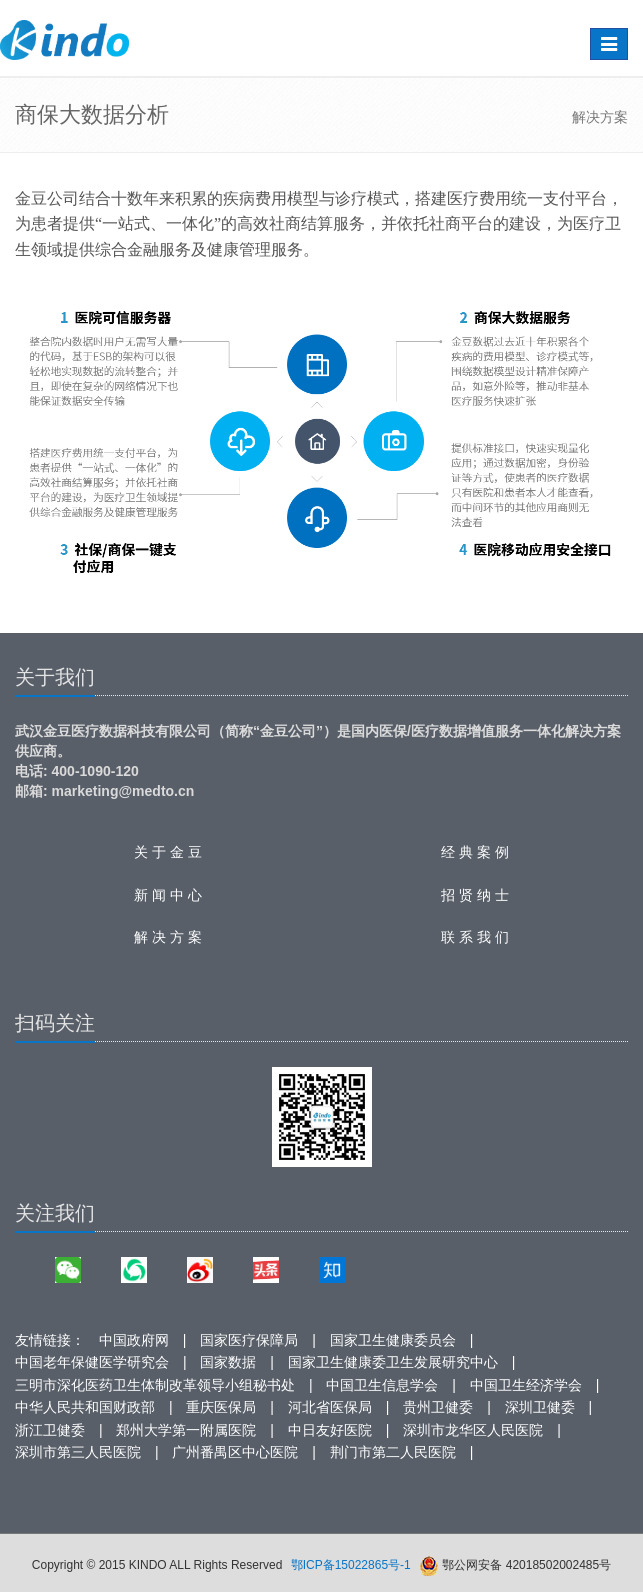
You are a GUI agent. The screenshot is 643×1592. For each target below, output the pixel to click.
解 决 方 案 (168, 937)
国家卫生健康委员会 (393, 1340)
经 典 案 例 (475, 852)
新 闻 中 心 (168, 895)
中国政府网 (134, 1340)
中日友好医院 (330, 1430)
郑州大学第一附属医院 (186, 1430)
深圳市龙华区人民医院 (473, 1430)
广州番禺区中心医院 (235, 1452)
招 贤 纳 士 (475, 895)
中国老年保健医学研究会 (92, 1362)
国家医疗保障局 (249, 1340)
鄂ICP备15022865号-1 (351, 1565)
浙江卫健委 (50, 1430)
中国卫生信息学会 (382, 1385)
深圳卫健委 (540, 1407)
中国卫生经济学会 (526, 1385)
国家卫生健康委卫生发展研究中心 (393, 1362)
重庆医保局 (221, 1407)
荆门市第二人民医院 (393, 1452)
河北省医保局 (330, 1407)
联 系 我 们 (475, 937)
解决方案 (600, 117)
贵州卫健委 (438, 1407)
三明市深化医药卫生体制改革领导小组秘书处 (155, 1385)
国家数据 (228, 1362)
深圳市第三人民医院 (78, 1452)
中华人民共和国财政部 (85, 1407)
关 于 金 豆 (168, 852)
